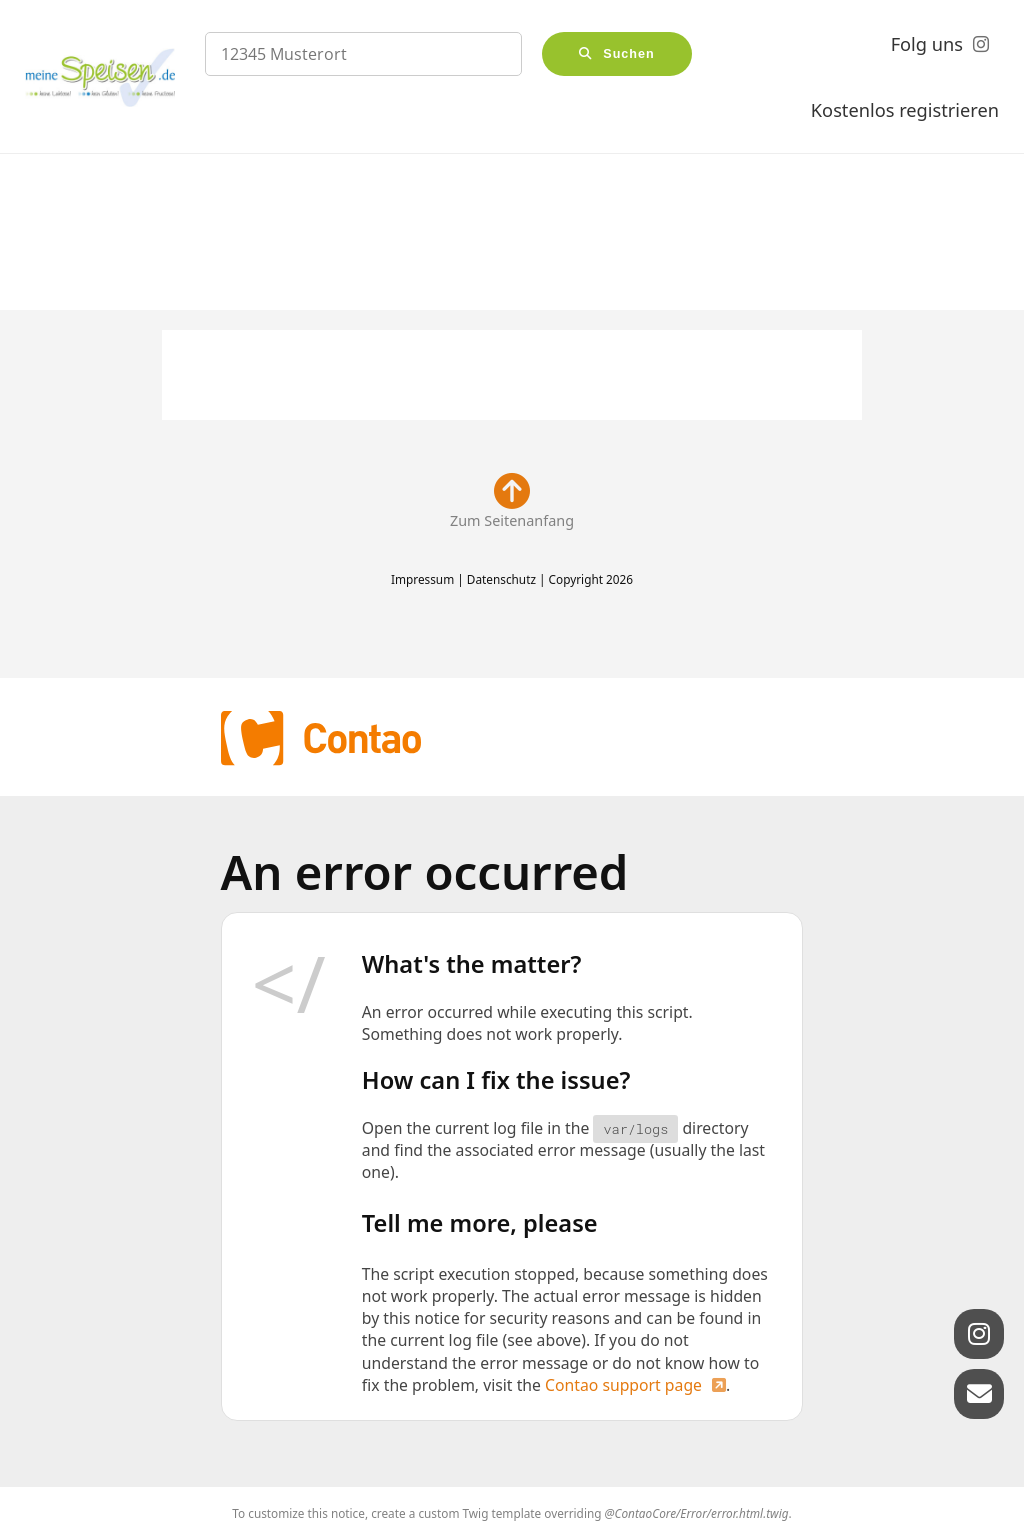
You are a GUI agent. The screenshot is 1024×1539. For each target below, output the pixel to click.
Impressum (422, 579)
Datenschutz (501, 579)
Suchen (629, 54)
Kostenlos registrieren (905, 110)
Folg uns (927, 44)
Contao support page (623, 1385)
